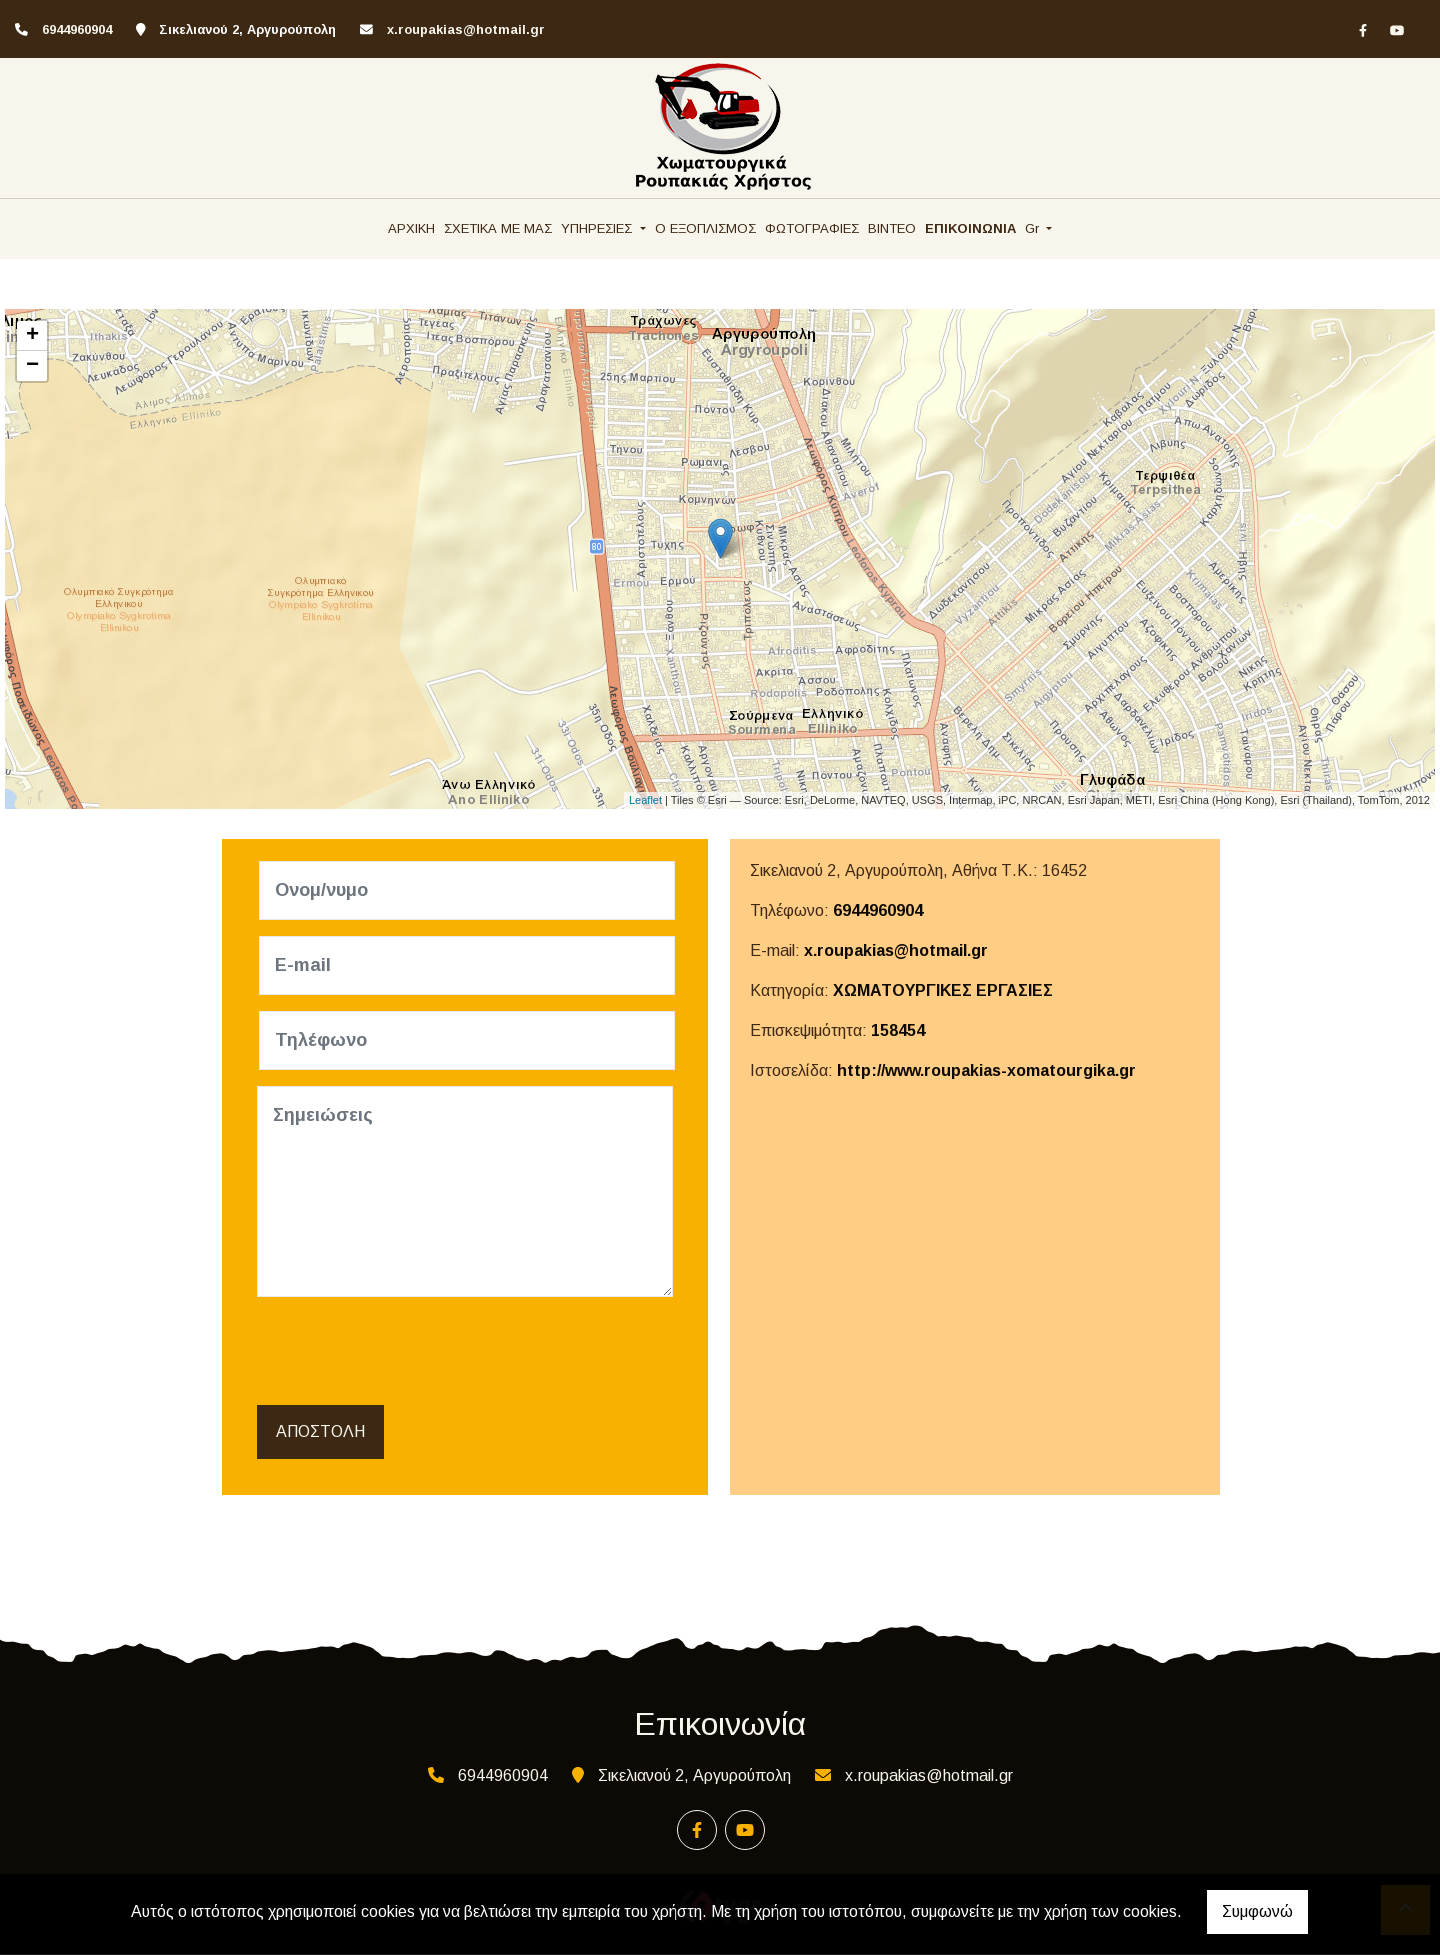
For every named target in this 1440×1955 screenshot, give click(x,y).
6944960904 (878, 910)
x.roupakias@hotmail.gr (466, 29)
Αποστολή (320, 1432)
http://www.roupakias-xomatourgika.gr (986, 1070)
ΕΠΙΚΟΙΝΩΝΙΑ (970, 228)
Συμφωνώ (1257, 1911)
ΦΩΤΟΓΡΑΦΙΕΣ (812, 228)
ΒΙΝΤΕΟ (892, 228)
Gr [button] (1034, 228)
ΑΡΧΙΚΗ (411, 228)
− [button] (32, 366)
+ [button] (32, 336)
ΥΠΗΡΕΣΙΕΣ (598, 228)
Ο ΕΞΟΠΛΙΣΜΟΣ (705, 228)
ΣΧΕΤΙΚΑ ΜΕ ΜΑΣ (498, 228)
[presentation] (413, 1352)
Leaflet (645, 800)
